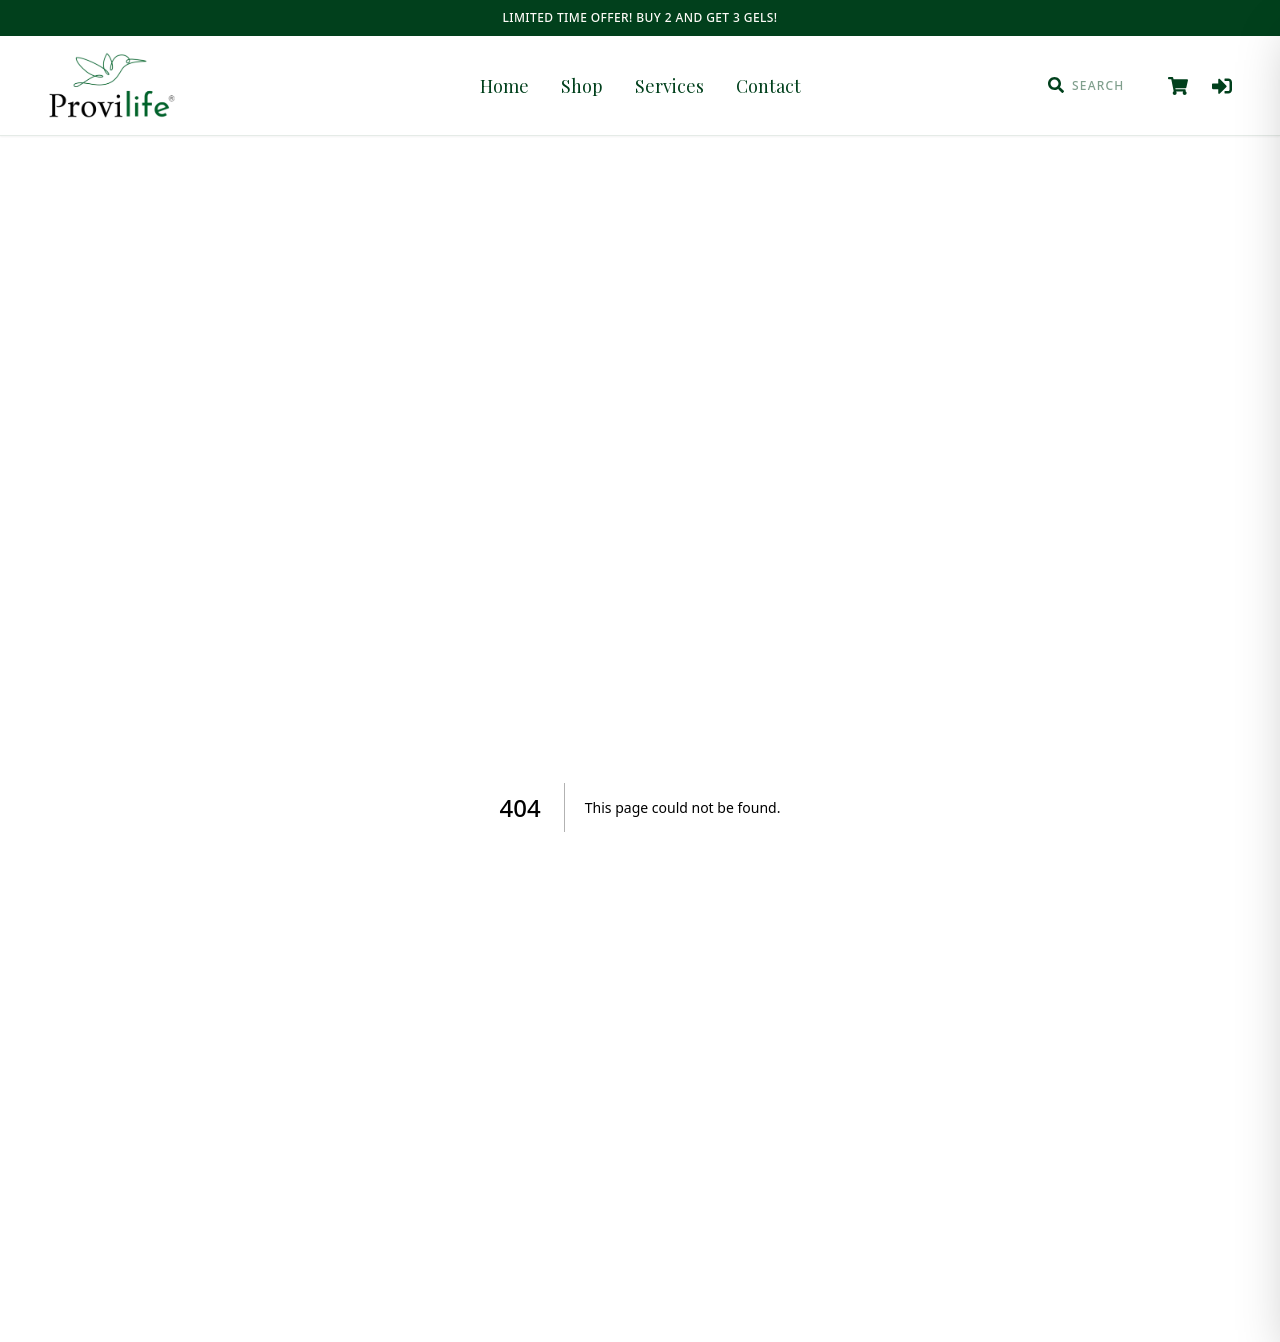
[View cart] (1178, 86)
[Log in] (1222, 86)
